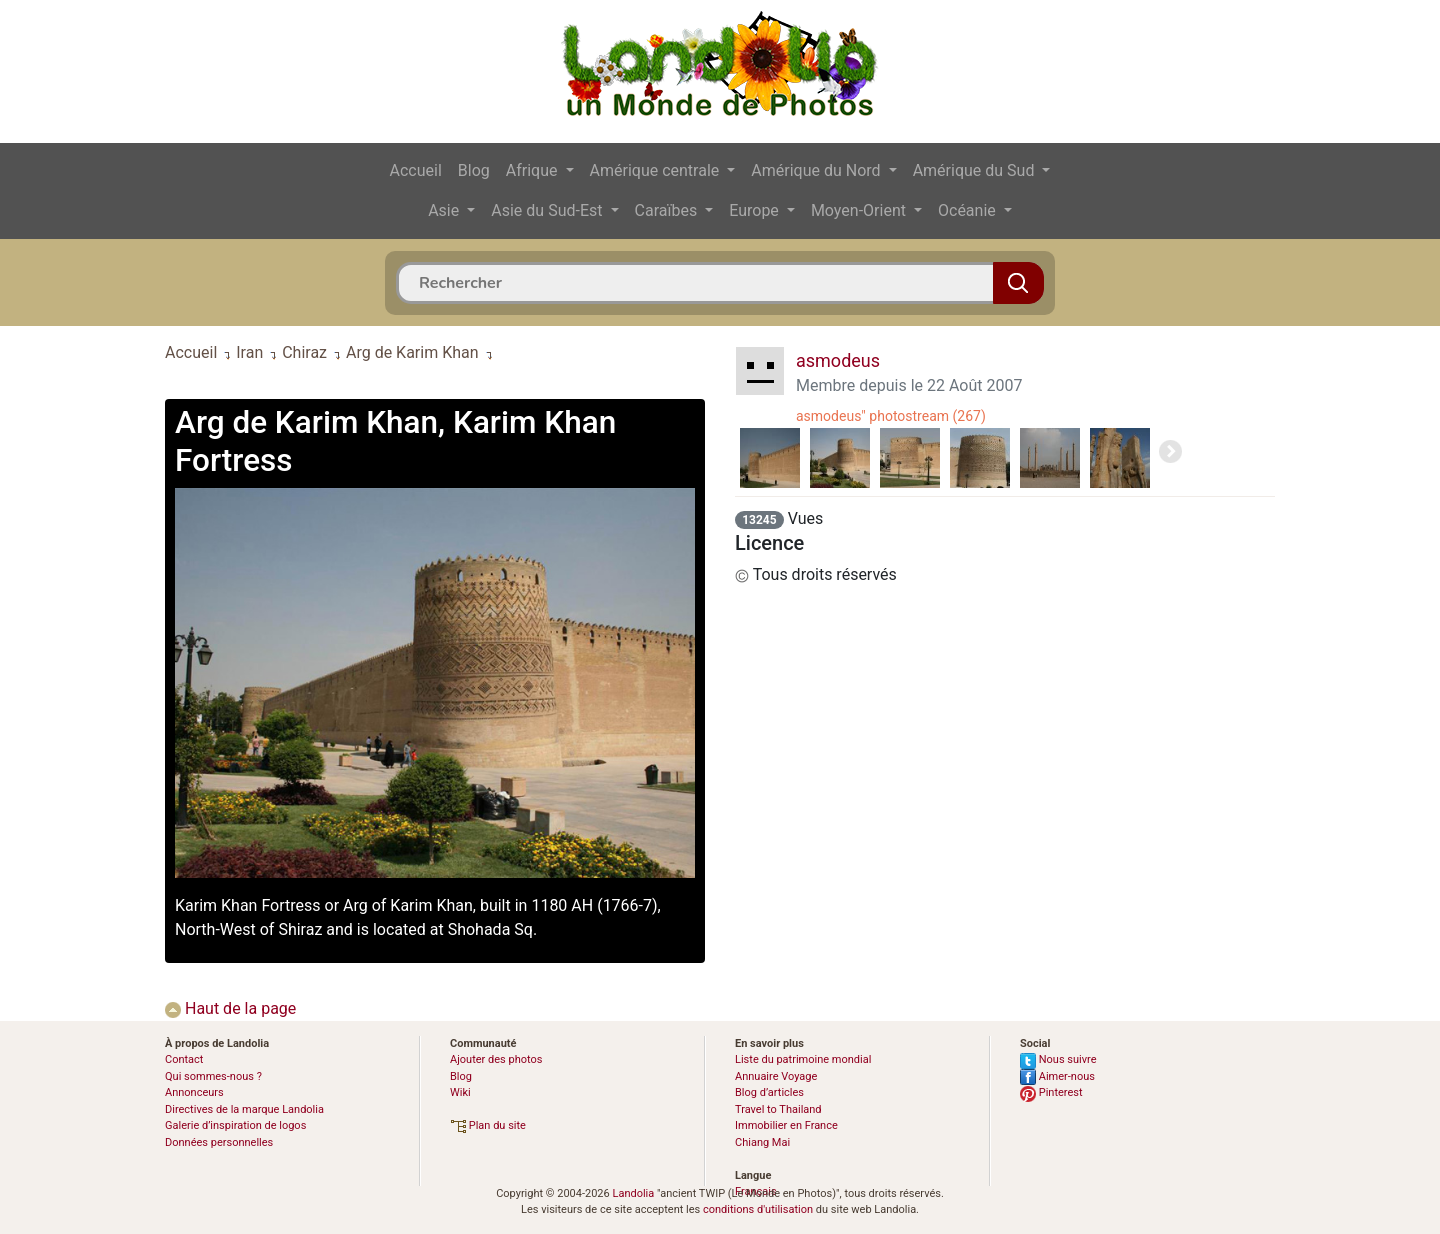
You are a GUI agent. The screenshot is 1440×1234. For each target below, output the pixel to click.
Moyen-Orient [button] (860, 210)
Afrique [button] (534, 170)
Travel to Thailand (778, 1109)
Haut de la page (230, 1008)
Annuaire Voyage (776, 1076)
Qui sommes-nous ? (213, 1076)
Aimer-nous (1057, 1076)
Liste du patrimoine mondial (803, 1059)
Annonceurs (194, 1092)
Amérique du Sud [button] (976, 170)
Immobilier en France (786, 1125)
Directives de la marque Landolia (244, 1109)
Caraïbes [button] (668, 210)
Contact (184, 1059)
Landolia (633, 1193)
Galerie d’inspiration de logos (235, 1125)
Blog (474, 170)
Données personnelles (219, 1142)
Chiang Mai (762, 1142)
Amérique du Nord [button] (817, 170)
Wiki (460, 1092)
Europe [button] (756, 210)
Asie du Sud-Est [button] (548, 210)
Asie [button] (445, 210)
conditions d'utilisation (758, 1209)
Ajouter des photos (496, 1059)
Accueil (416, 170)
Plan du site (488, 1125)
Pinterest (1051, 1092)
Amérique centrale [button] (657, 170)
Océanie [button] (969, 210)
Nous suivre (1058, 1059)
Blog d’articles (769, 1092)
